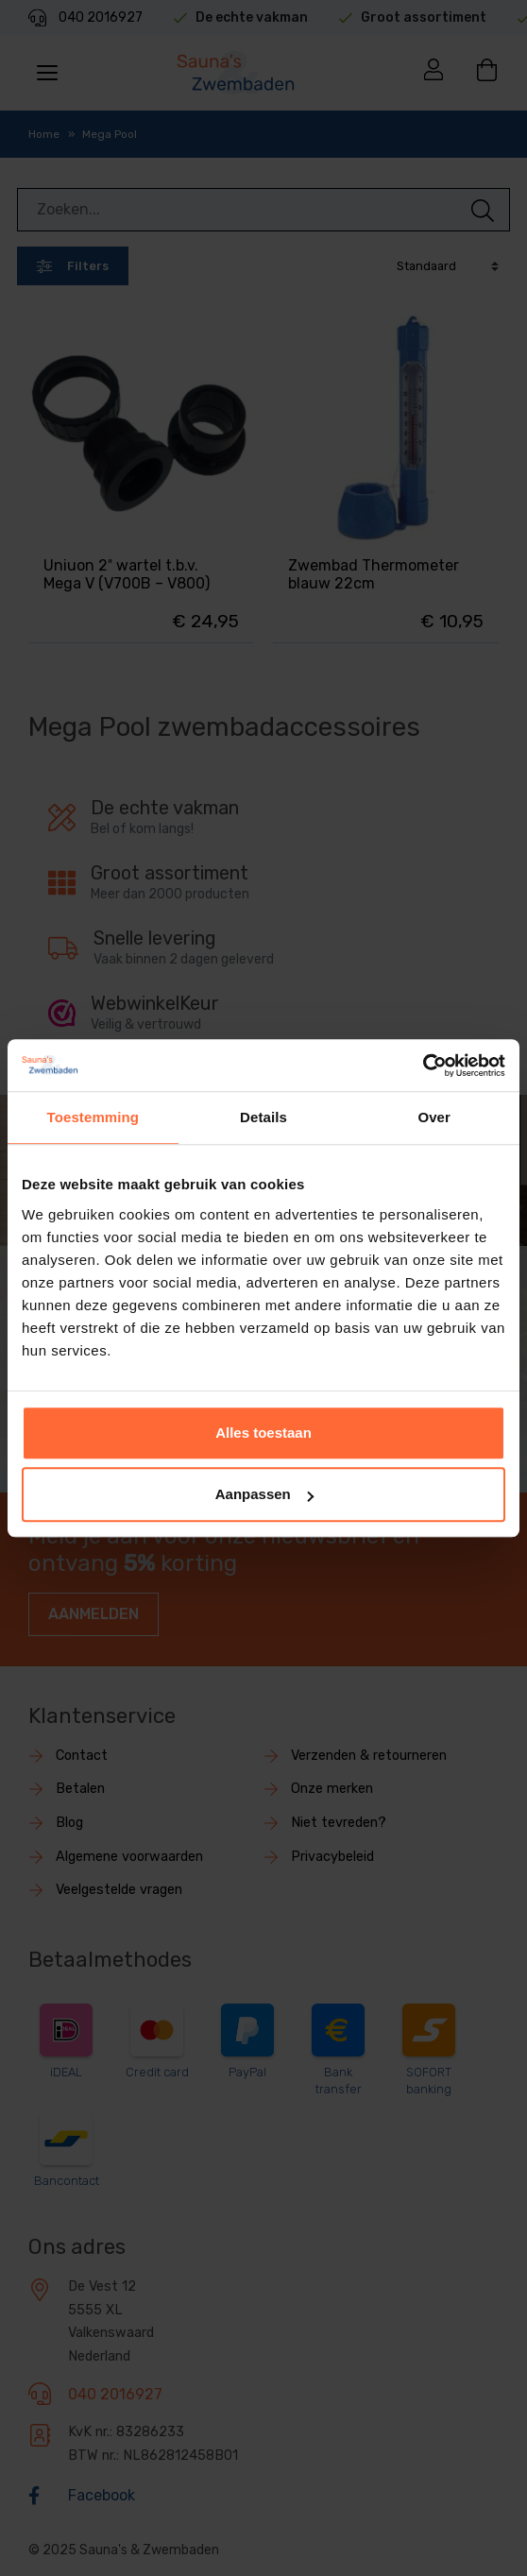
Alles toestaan (263, 1432)
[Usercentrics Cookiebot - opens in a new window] (422, 1065)
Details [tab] (263, 1117)
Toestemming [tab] (93, 1117)
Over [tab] (433, 1117)
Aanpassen (264, 1494)
